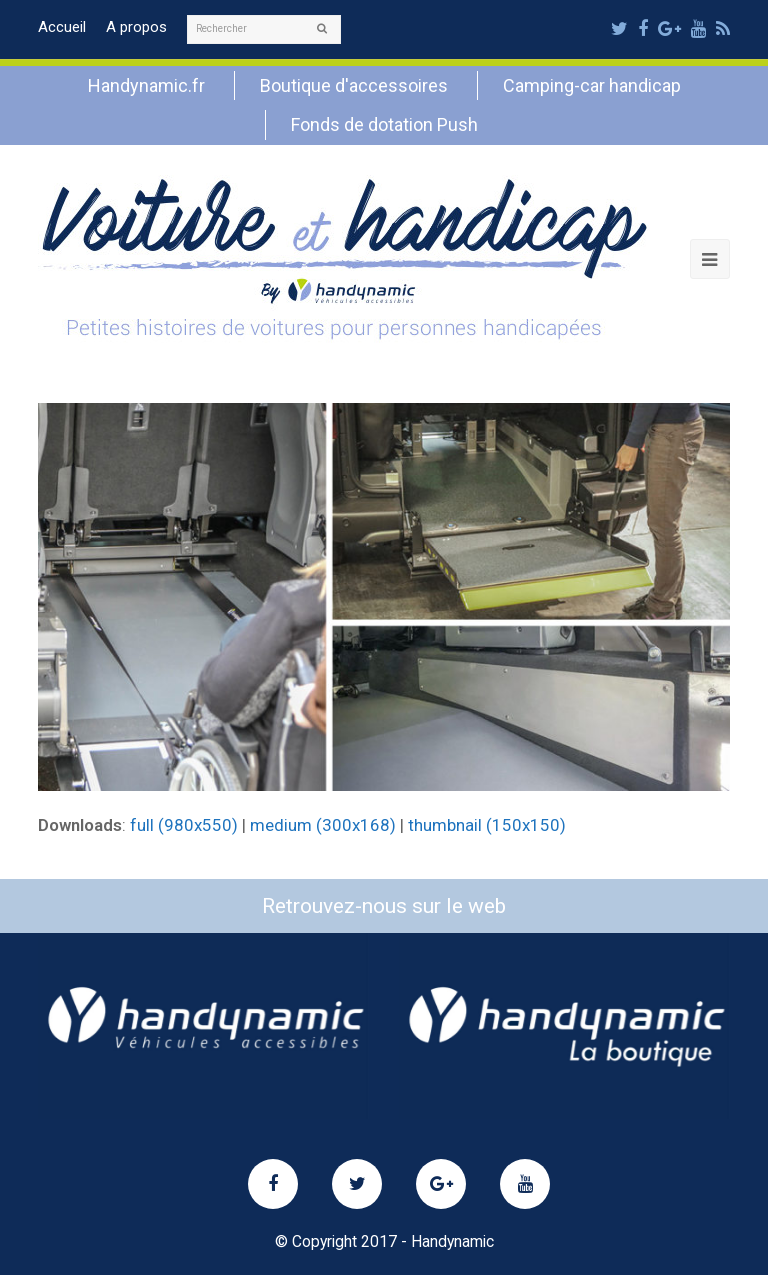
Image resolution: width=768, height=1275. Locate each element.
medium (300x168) (323, 825)
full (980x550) (184, 825)
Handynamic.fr (146, 85)
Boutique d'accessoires (354, 85)
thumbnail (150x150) (487, 825)
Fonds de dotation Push (384, 124)
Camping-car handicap (592, 85)
